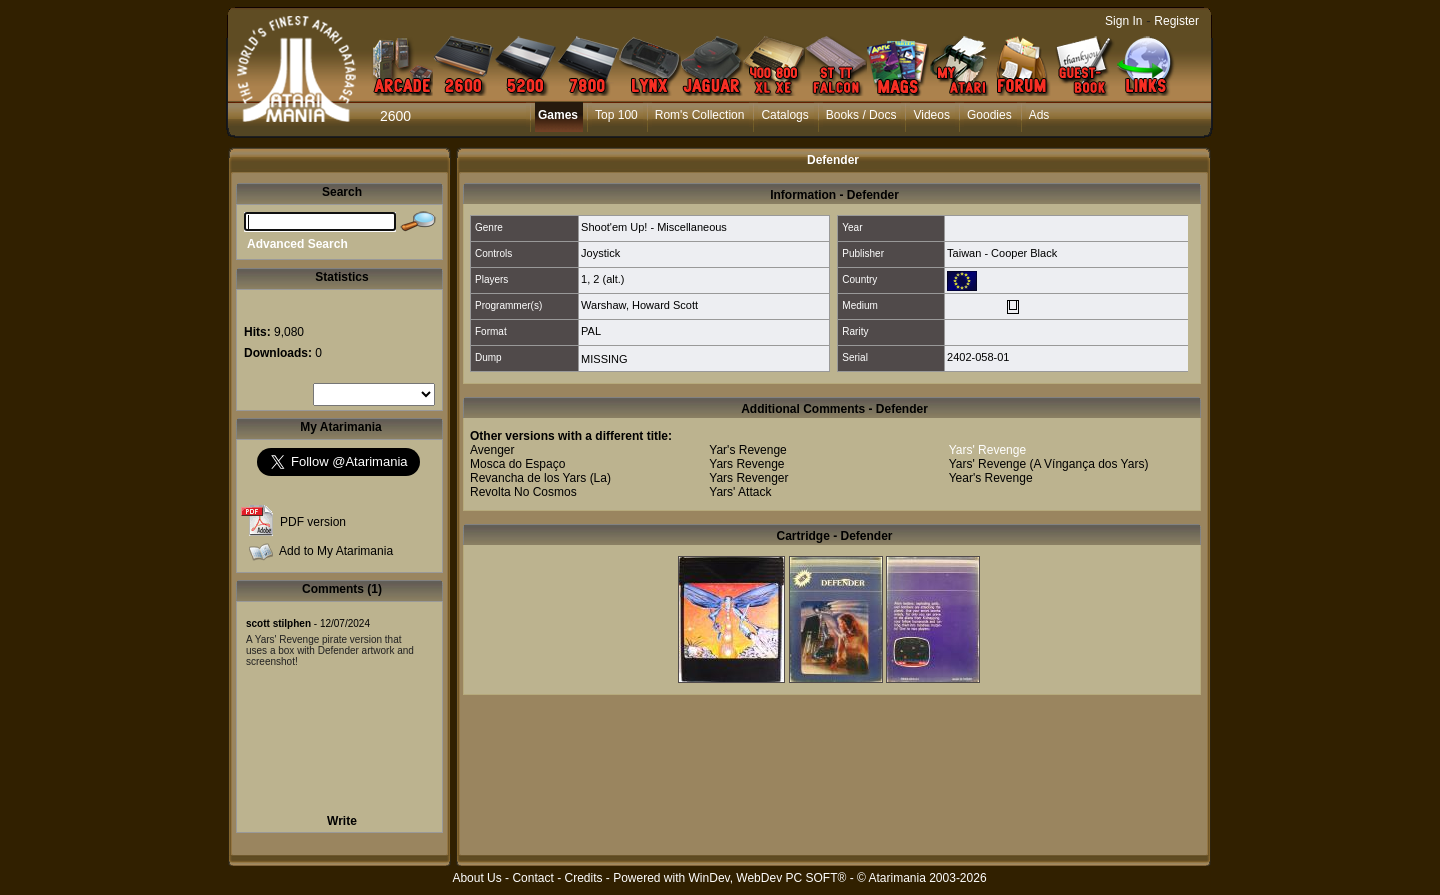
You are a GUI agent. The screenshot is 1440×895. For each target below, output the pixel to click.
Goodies (989, 115)
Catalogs (784, 115)
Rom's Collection (700, 115)
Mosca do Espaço (517, 464)
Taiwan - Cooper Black (1002, 253)
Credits (583, 878)
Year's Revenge (991, 478)
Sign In (1123, 21)
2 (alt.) (608, 279)
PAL (591, 331)
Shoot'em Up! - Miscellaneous (654, 227)
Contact (532, 878)
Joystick (600, 253)
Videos (931, 115)
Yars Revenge (746, 464)
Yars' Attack (740, 492)
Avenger (492, 450)
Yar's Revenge (747, 450)
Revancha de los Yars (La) (540, 478)
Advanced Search (297, 244)
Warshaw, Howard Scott (639, 305)
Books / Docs (861, 115)
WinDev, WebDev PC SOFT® (768, 878)
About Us (476, 878)
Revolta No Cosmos (523, 492)
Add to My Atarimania (336, 551)
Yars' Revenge (987, 450)
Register (1176, 21)
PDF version (313, 522)
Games (558, 115)
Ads (1039, 115)
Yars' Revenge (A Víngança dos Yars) (1049, 464)
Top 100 (616, 115)
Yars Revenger (748, 478)
